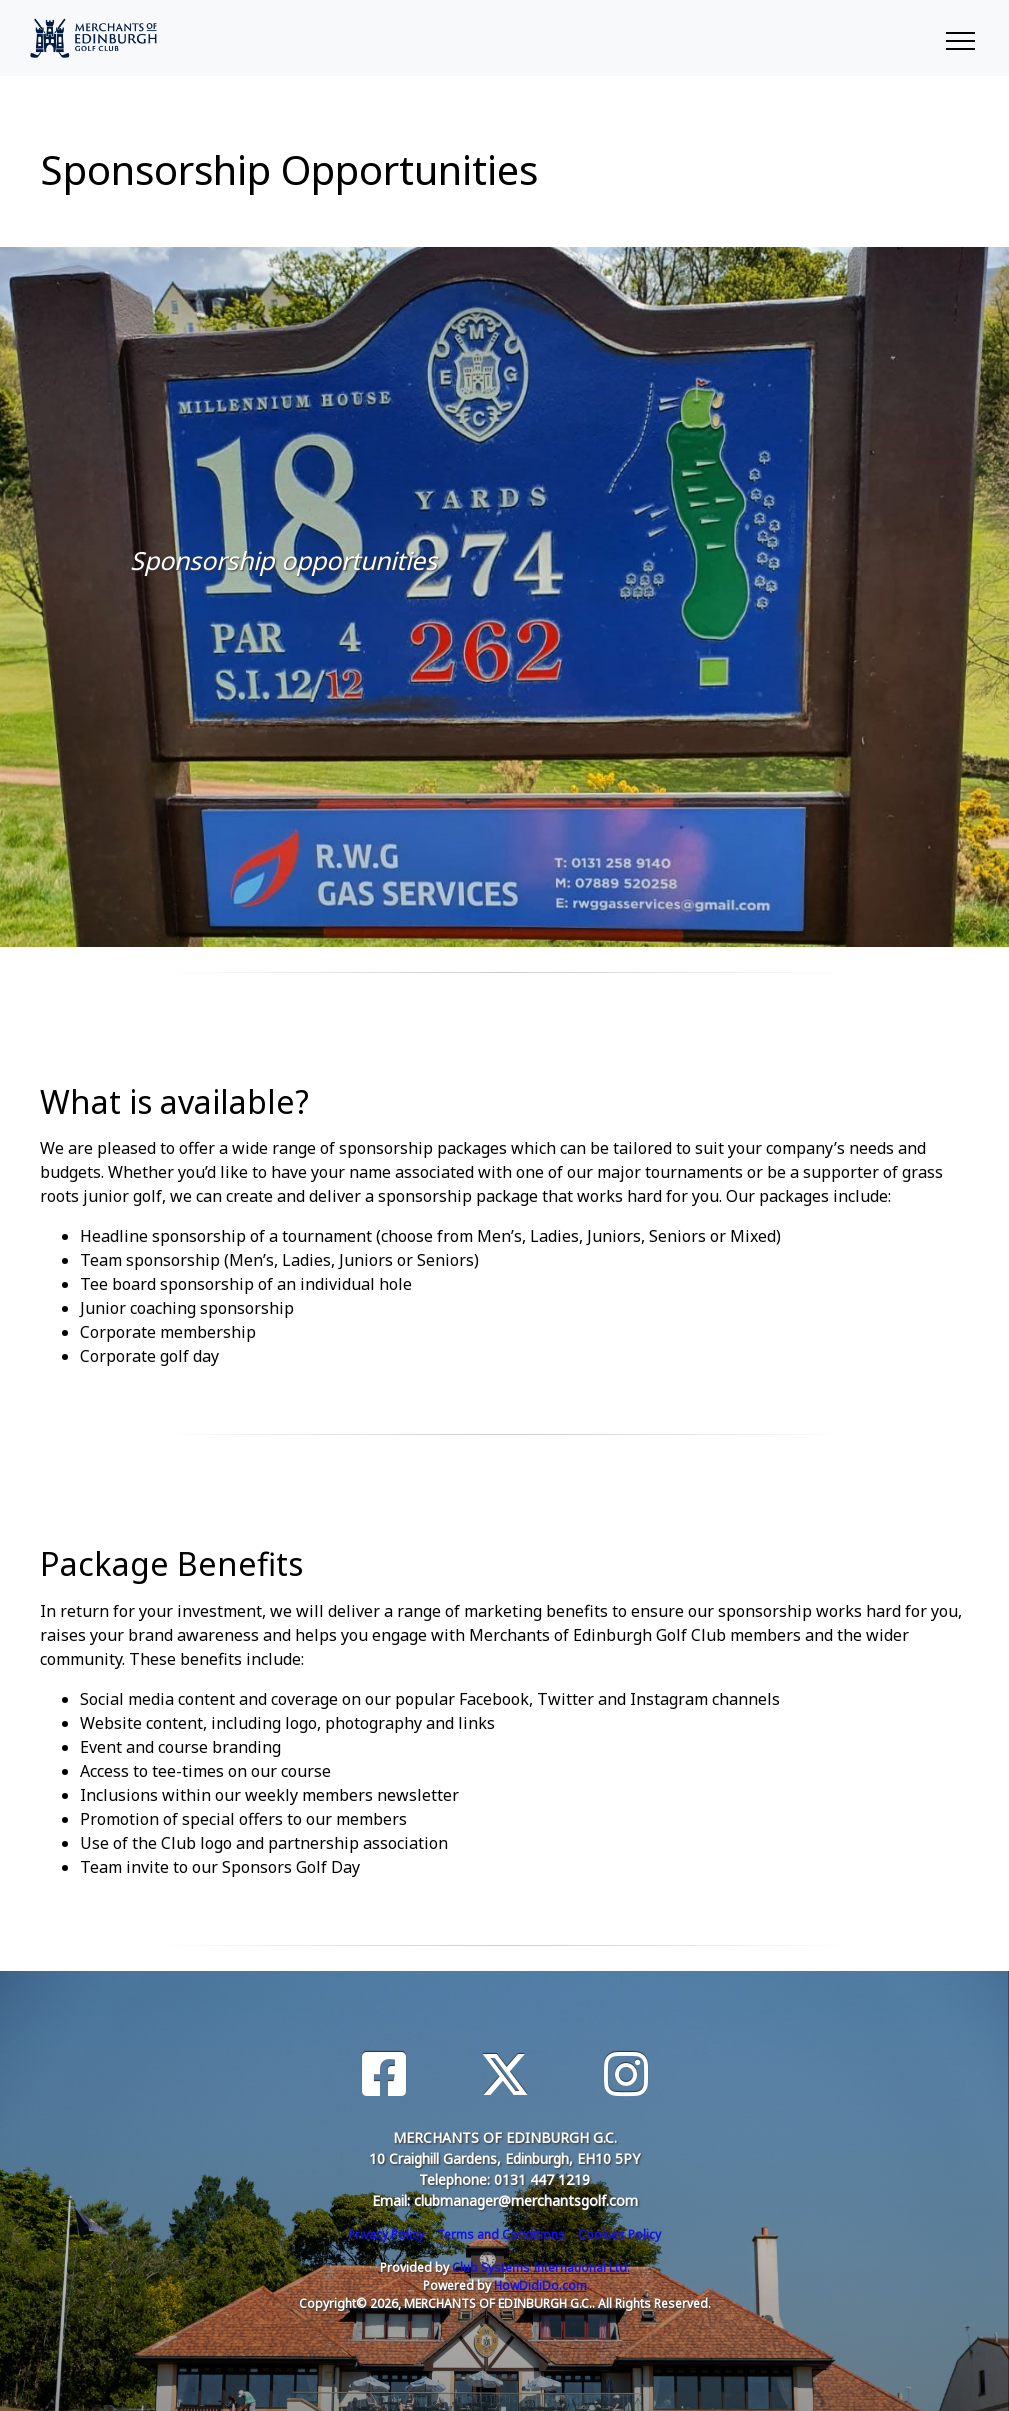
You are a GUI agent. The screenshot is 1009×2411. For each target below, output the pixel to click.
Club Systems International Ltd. (541, 2267)
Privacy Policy (386, 2234)
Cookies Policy (619, 2234)
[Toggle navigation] (959, 38)
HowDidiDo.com (540, 2285)
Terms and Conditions (501, 2234)
